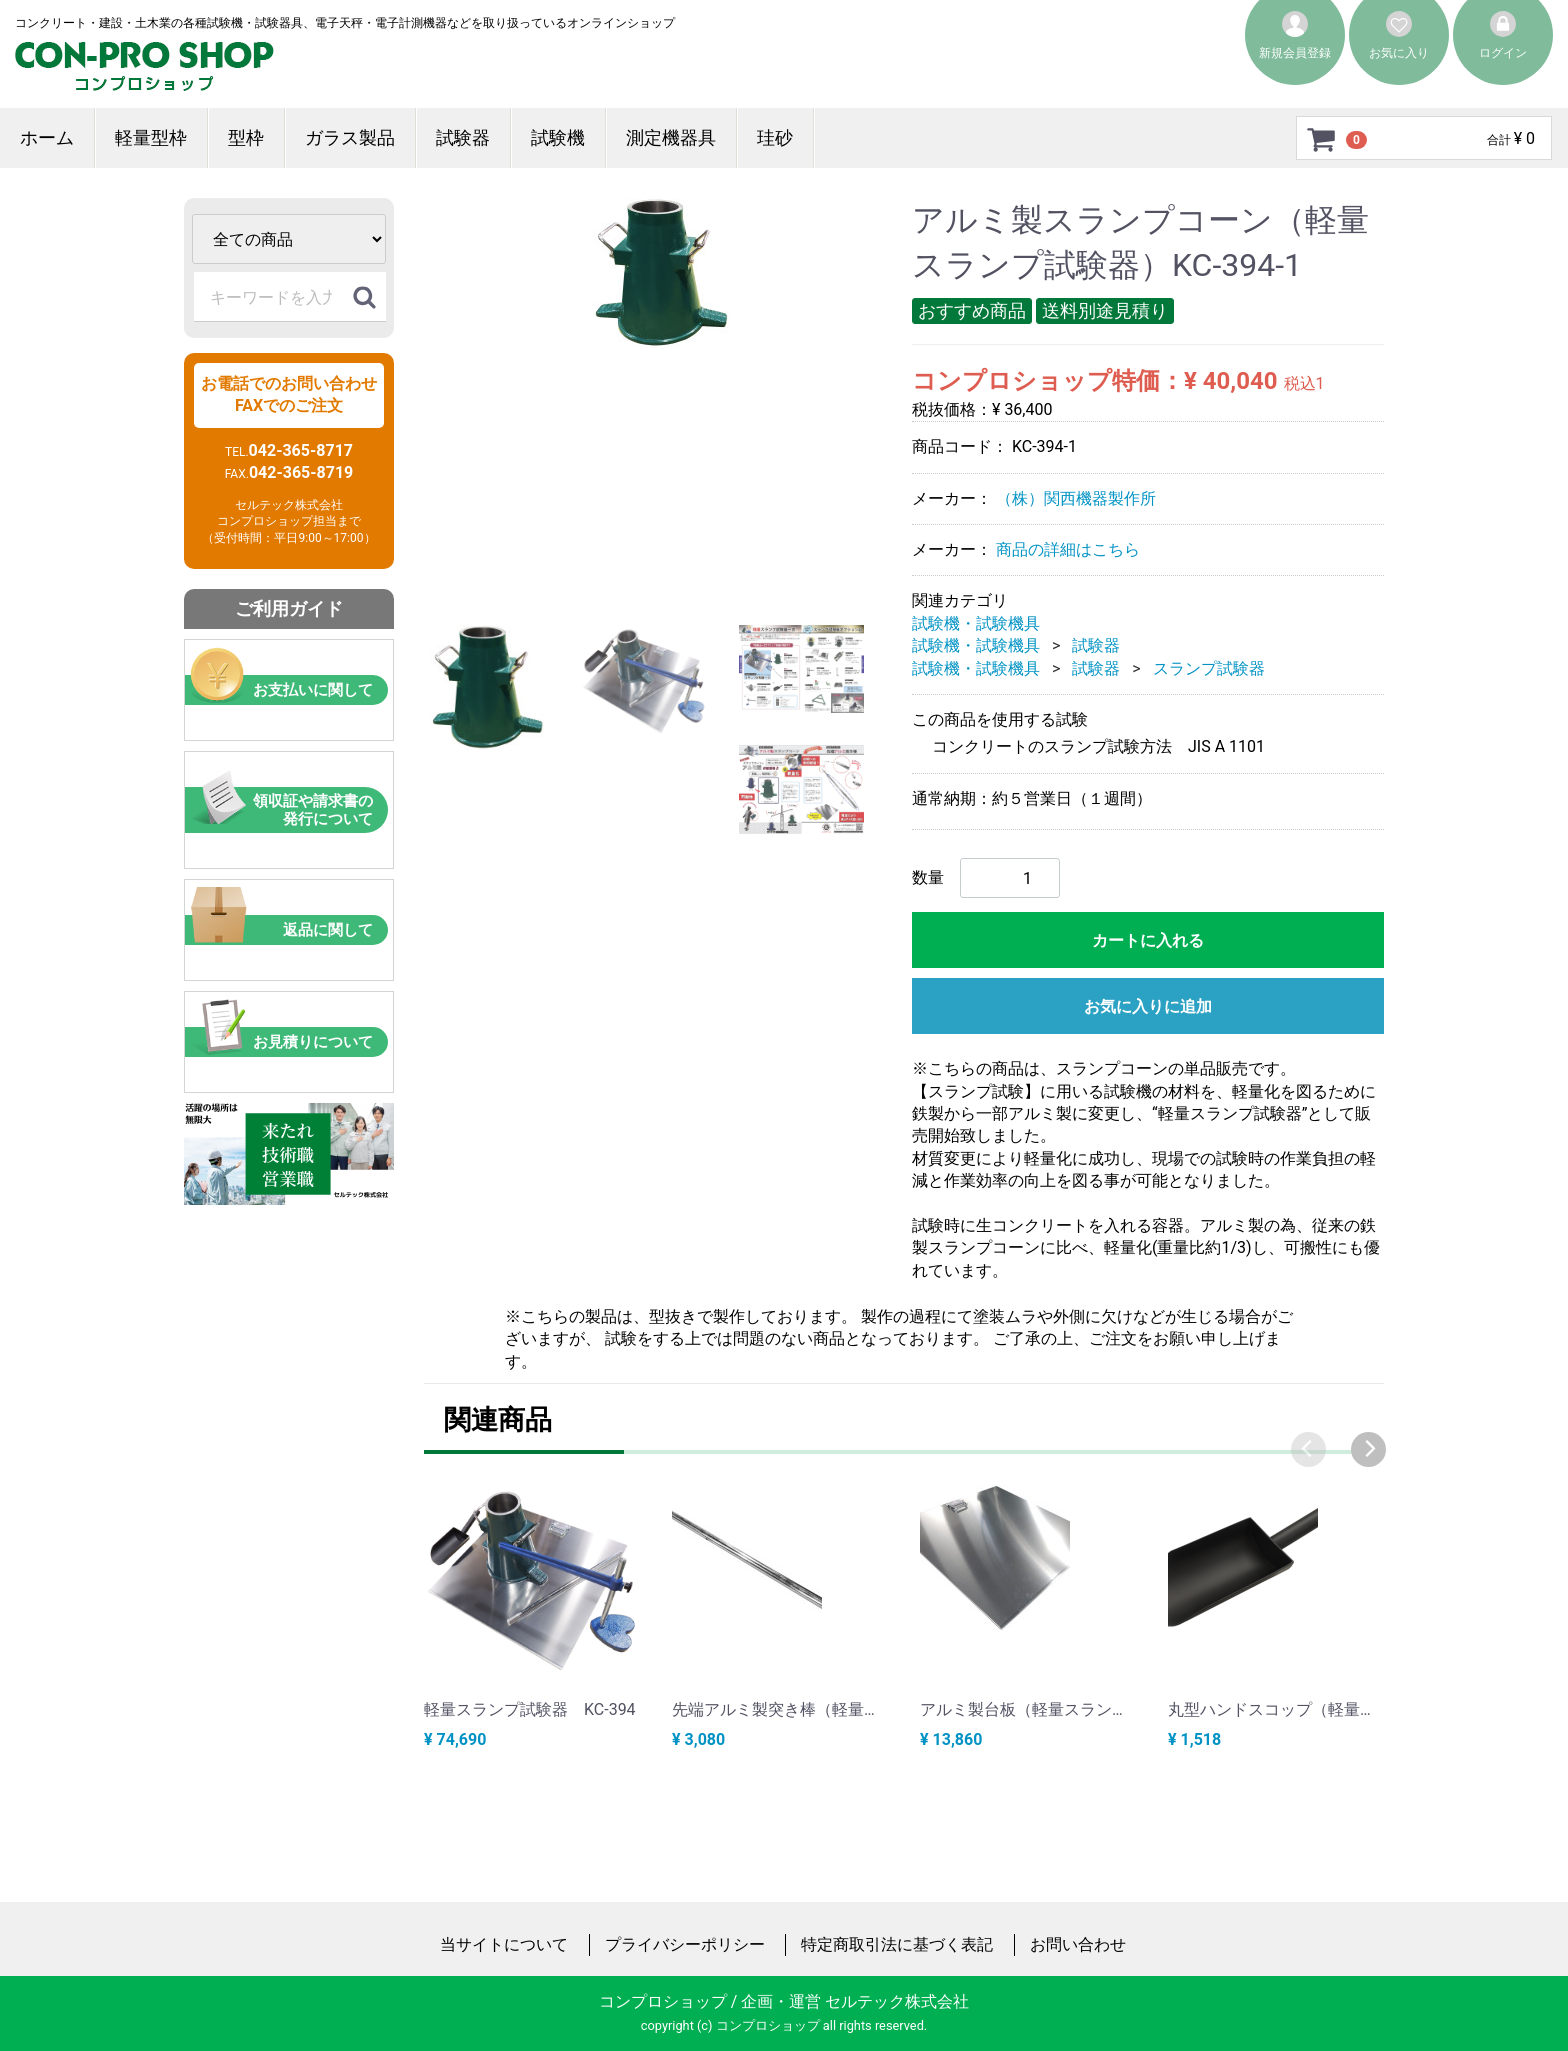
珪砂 (775, 137)
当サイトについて (504, 1944)
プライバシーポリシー (685, 1944)
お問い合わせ (1078, 1944)
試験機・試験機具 (976, 623)
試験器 (463, 137)
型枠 (246, 137)
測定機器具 (671, 137)
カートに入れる (1148, 940)
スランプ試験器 (1209, 667)
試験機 (558, 137)
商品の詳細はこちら (1068, 549)
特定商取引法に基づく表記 (897, 1944)
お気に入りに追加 (1148, 1006)
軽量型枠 (151, 137)
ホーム (47, 137)
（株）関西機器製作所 (1076, 497)
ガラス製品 (350, 137)
